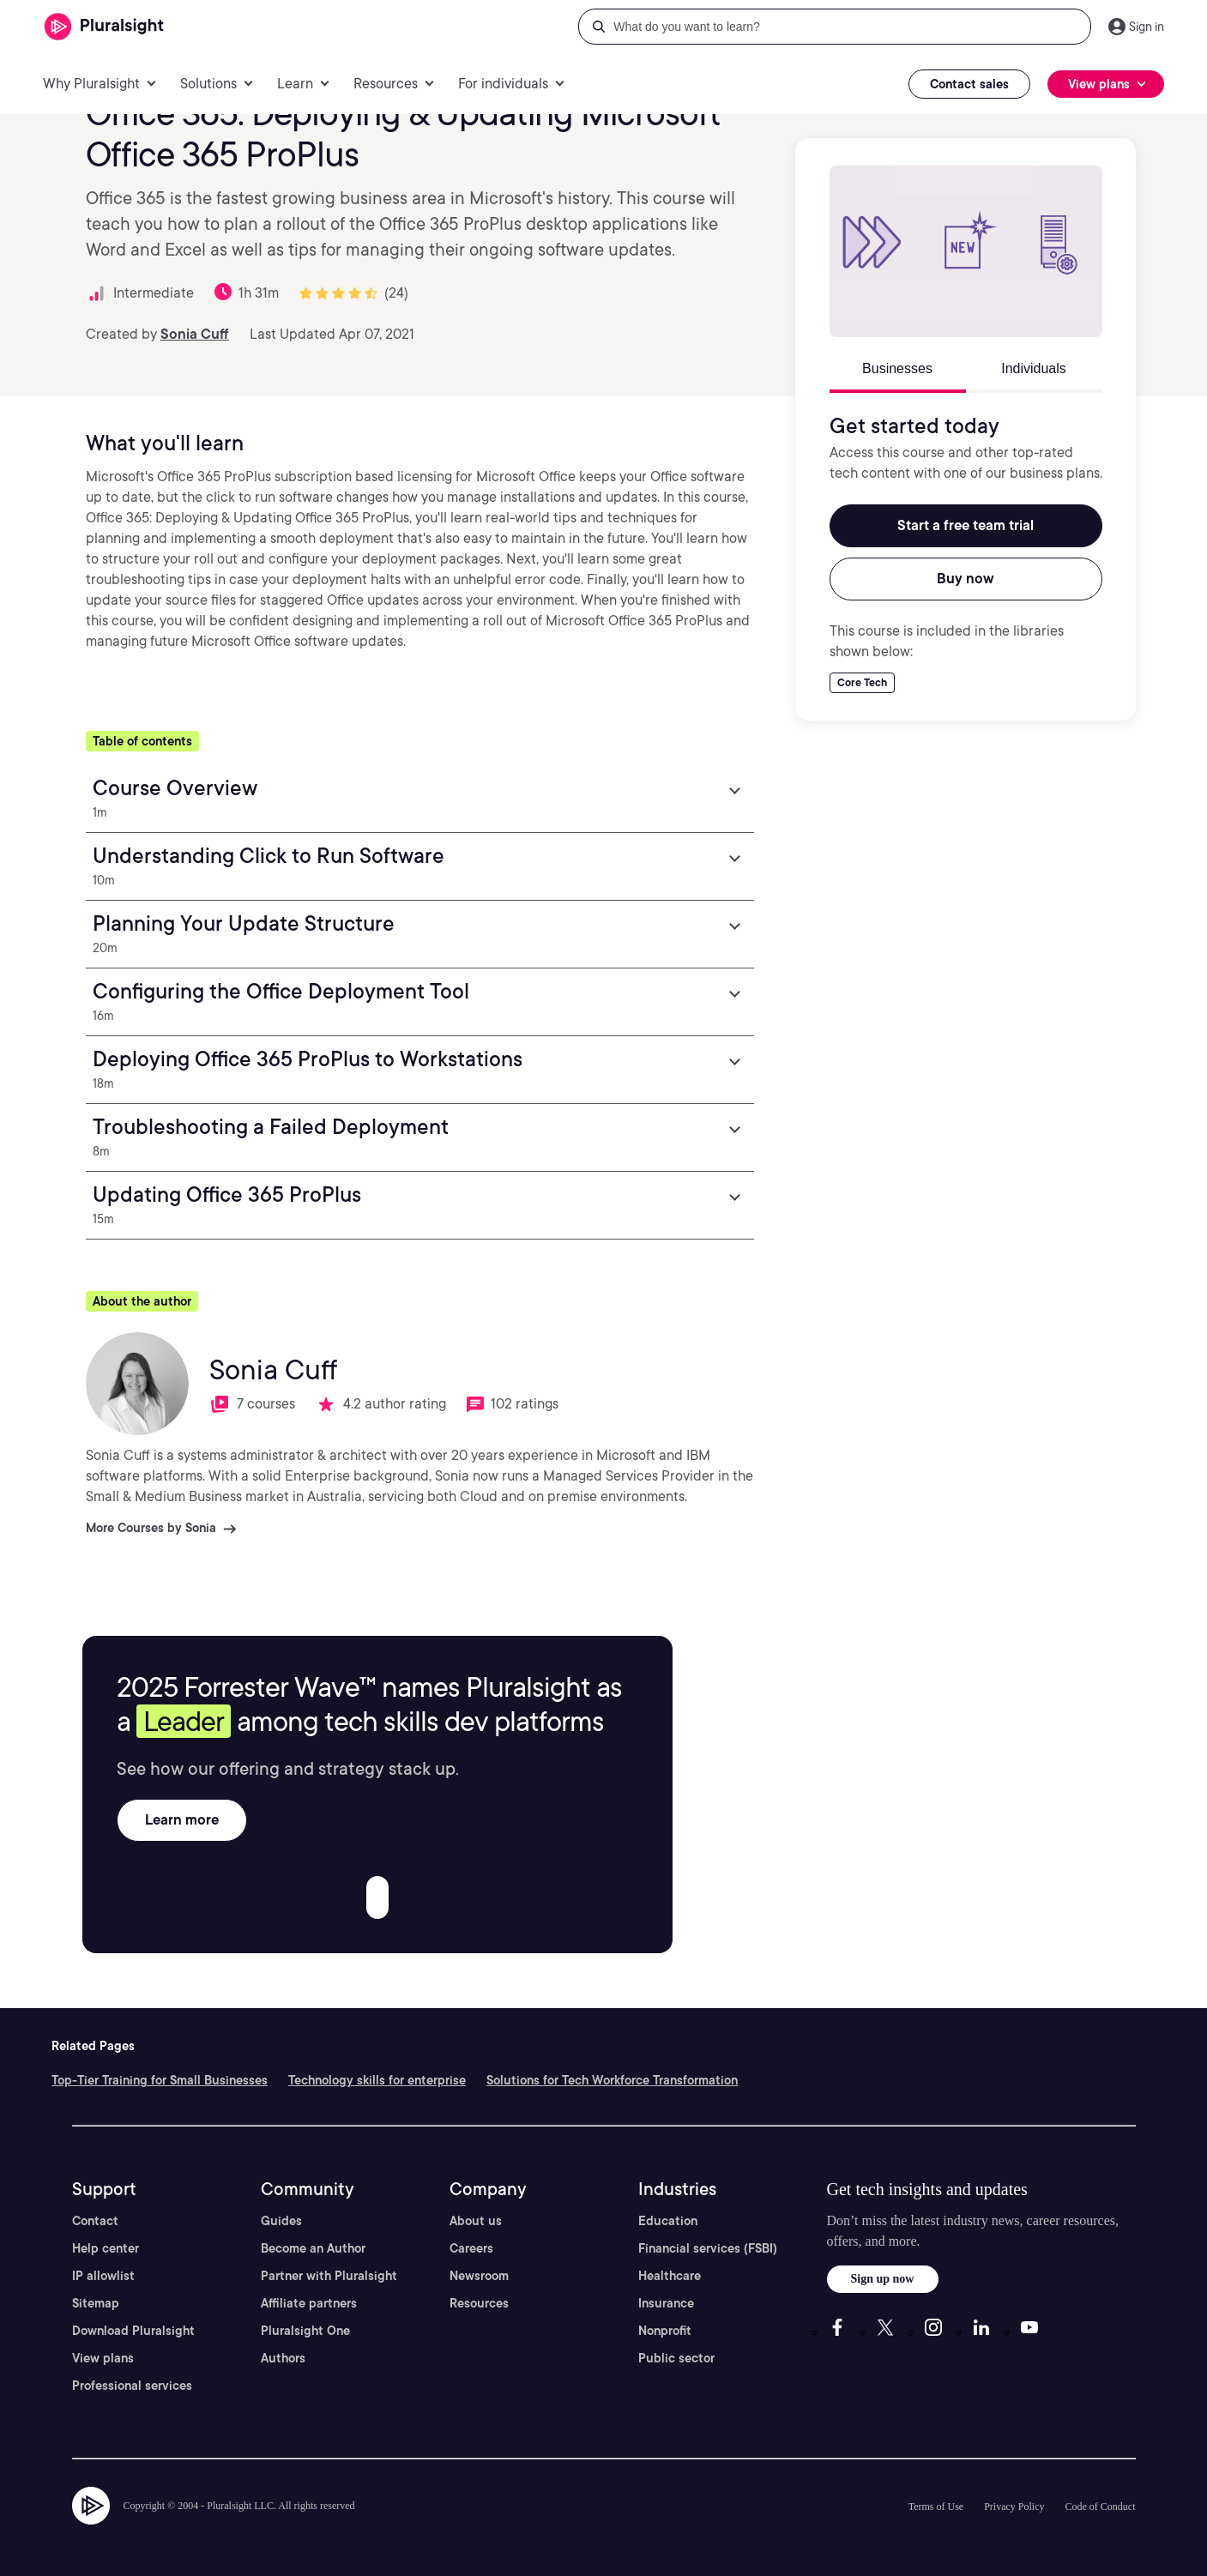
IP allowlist (103, 2276)
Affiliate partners (309, 2303)
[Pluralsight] (104, 27)
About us (476, 2221)
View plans (103, 2358)
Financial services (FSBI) (707, 2248)
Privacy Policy (1014, 2507)
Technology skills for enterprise (377, 2080)
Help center (105, 2248)
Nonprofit (664, 2331)
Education (667, 2221)
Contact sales (969, 84)
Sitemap (95, 2303)
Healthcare (669, 2276)
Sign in (1146, 26)
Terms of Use (935, 2507)
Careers (471, 2248)
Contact (95, 2221)
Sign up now (882, 2278)
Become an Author (313, 2248)
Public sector (676, 2358)
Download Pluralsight (133, 2331)
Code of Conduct (1100, 2507)
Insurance (666, 2303)
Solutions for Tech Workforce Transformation (612, 2080)
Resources (479, 2303)
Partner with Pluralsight (329, 2276)
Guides (281, 2221)
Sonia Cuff (194, 334)
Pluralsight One (305, 2331)
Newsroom (479, 2276)
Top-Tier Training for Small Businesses (159, 2080)
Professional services (132, 2385)
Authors (283, 2358)
